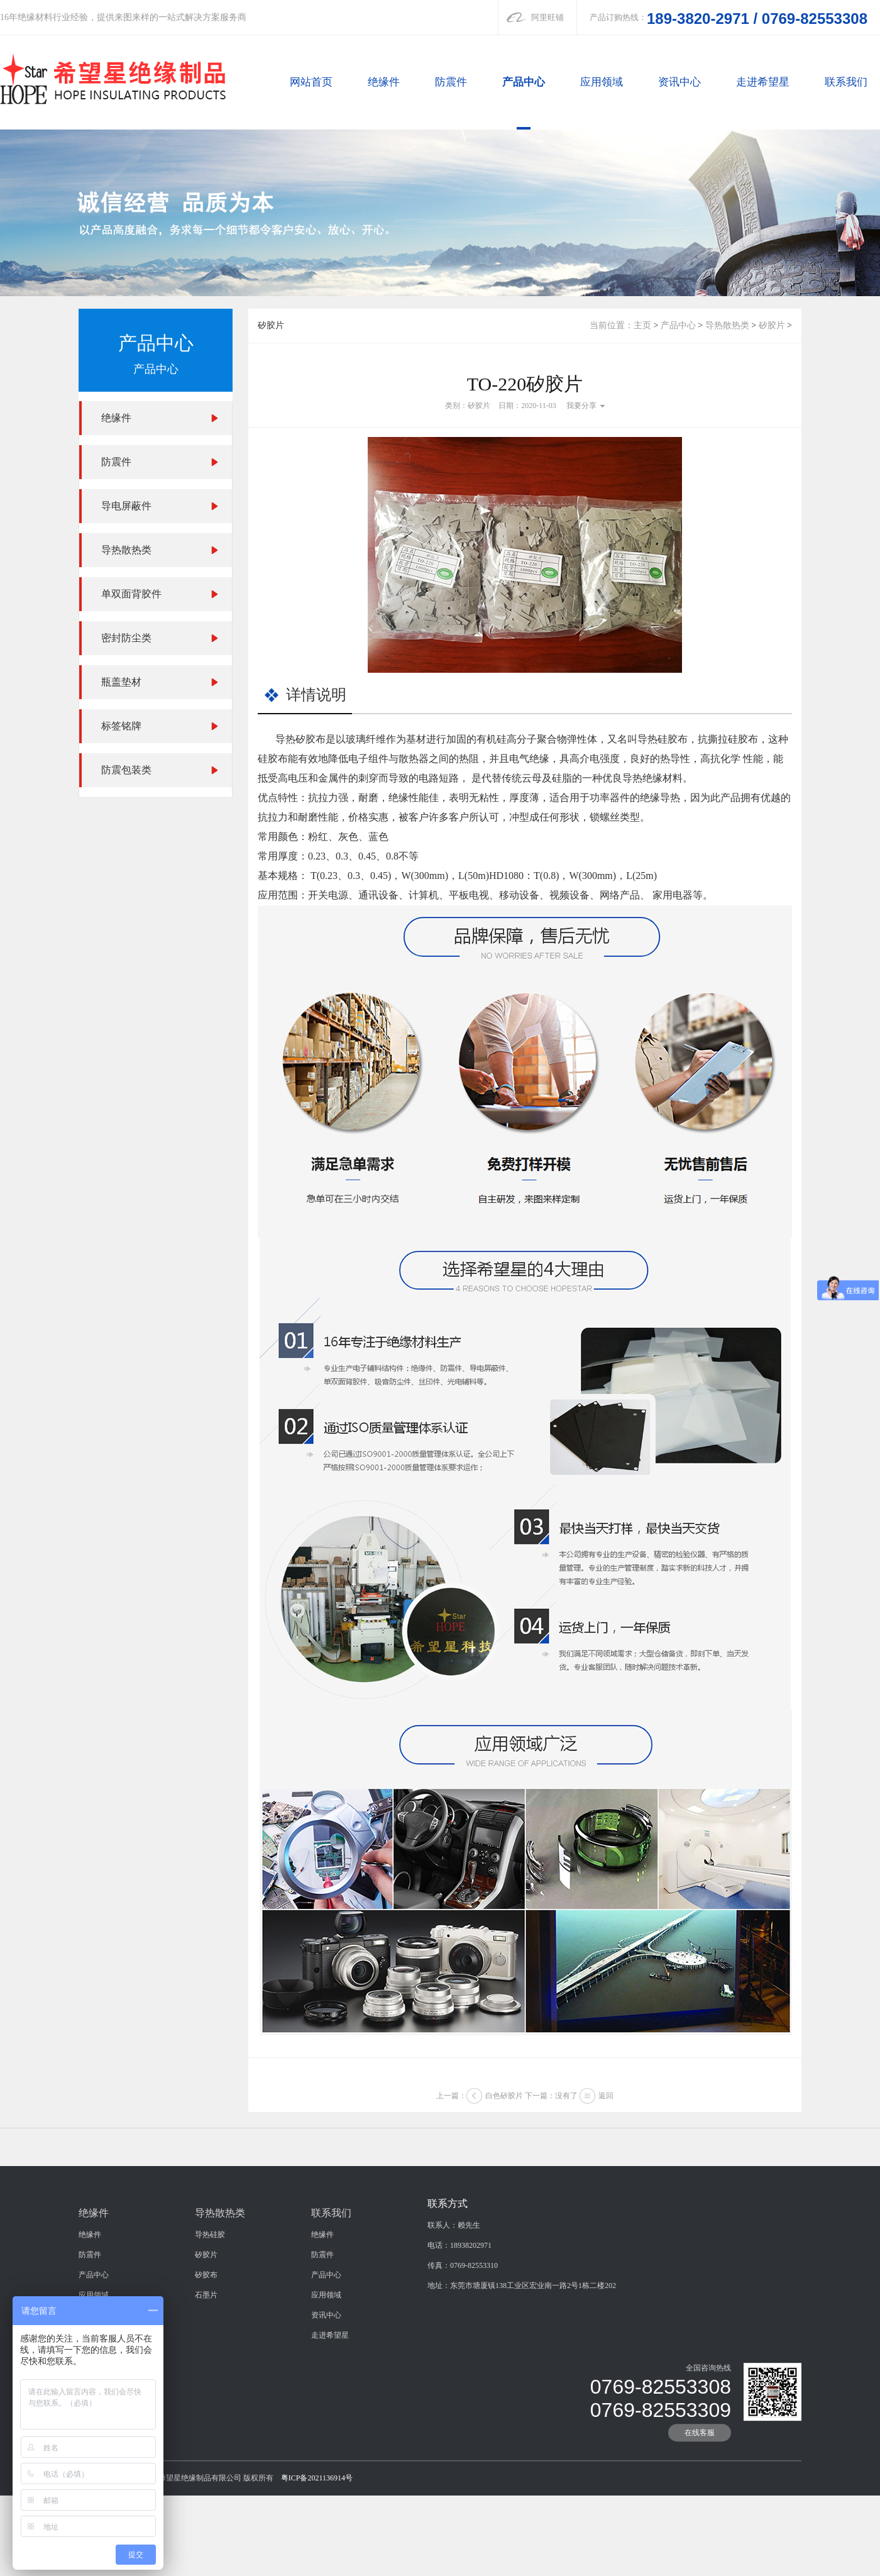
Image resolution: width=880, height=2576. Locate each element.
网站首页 (311, 82)
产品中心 (523, 82)
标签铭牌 (121, 726)
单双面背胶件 (131, 594)
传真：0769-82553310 (462, 2367)
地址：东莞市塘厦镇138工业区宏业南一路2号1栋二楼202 (521, 2387)
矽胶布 (206, 2376)
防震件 (451, 82)
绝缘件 (384, 82)
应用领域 (601, 82)
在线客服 (700, 2534)
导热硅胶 (210, 2336)
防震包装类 (126, 770)
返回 (605, 2113)
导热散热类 (126, 549)
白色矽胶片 (504, 2113)
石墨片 (206, 2396)
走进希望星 (762, 82)
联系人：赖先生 (453, 2327)
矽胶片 (772, 325)
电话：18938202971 (459, 2347)
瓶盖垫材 (121, 682)
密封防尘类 (126, 638)
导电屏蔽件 (126, 505)
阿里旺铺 (547, 17)
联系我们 (846, 82)
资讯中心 (679, 82)
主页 (642, 325)
